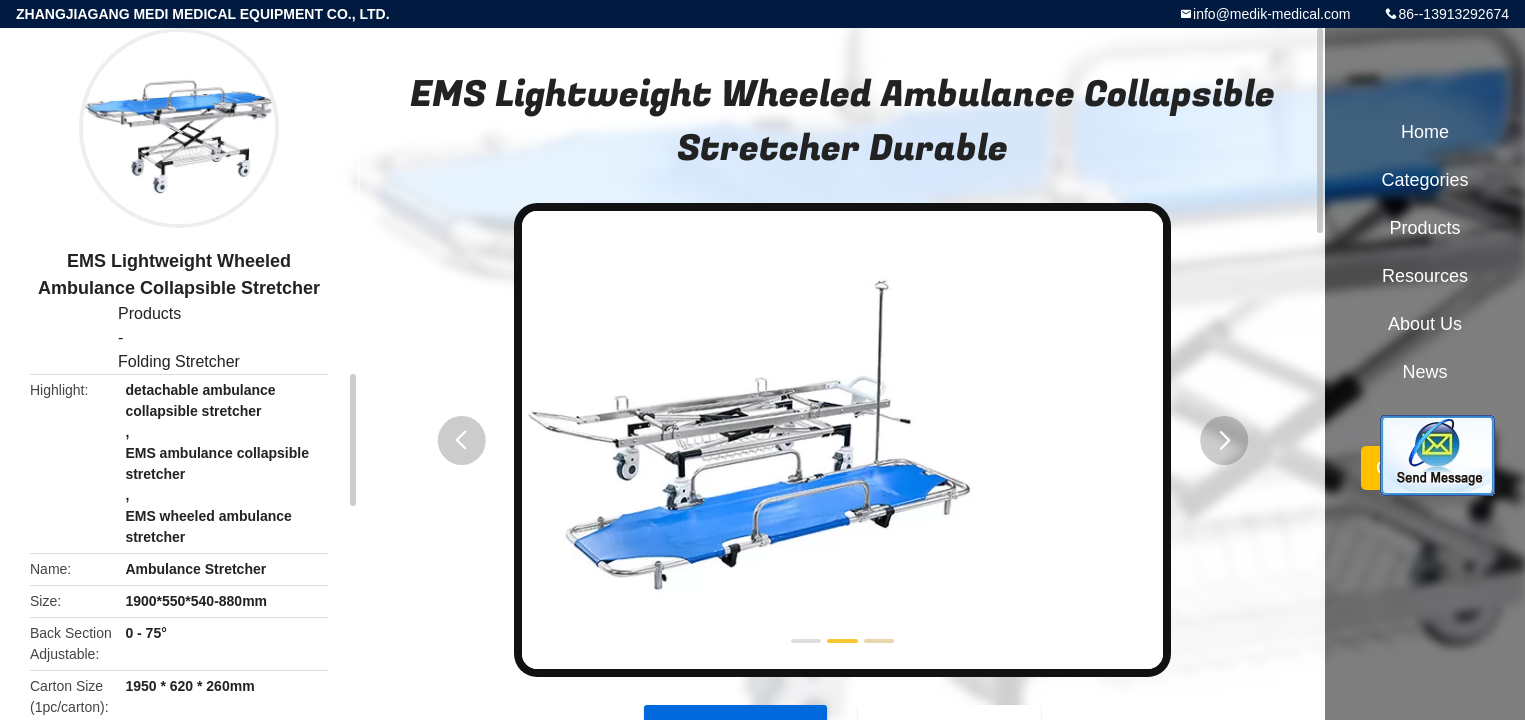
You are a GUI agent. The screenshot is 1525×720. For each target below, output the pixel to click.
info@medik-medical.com (1271, 14)
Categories (1424, 180)
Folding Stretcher (179, 361)
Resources (1425, 276)
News (1424, 372)
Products (149, 313)
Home (1425, 132)
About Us (1425, 324)
